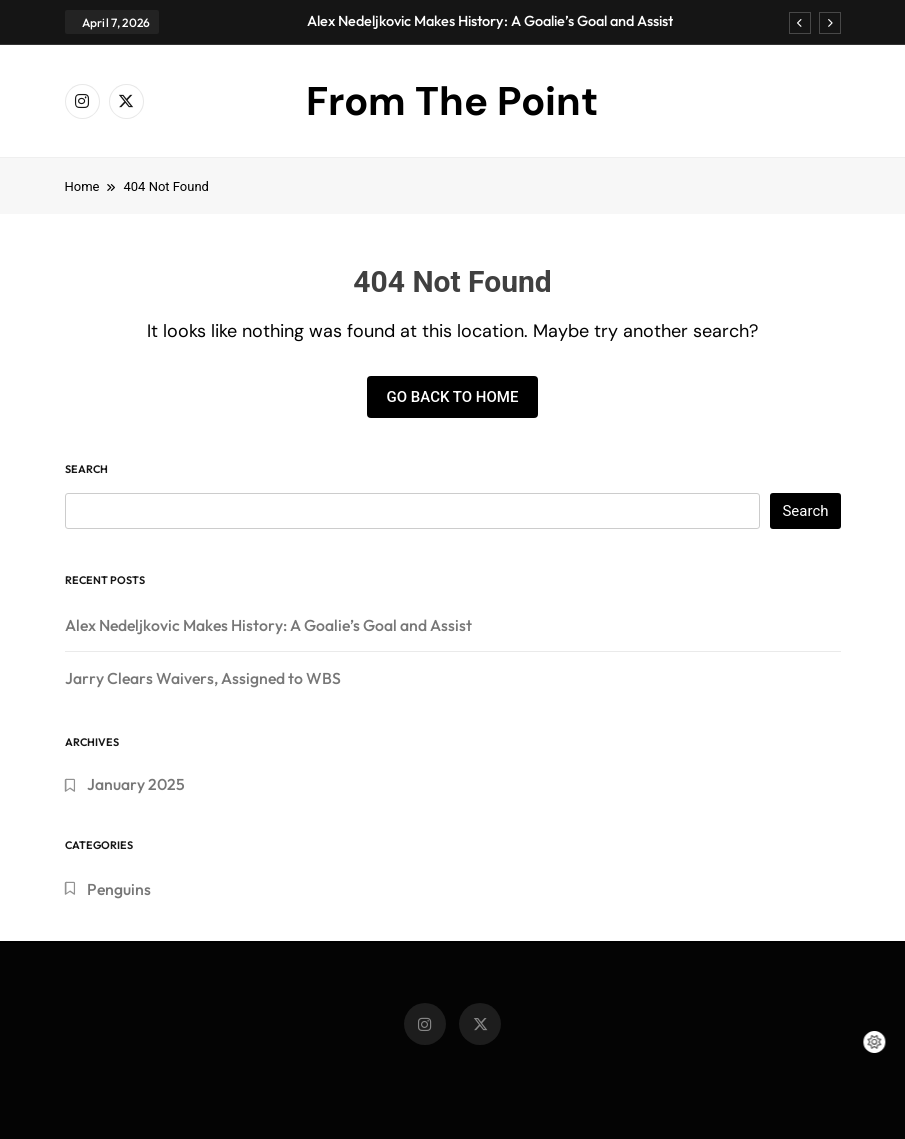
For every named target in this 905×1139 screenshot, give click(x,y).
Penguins (119, 889)
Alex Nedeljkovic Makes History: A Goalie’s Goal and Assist (490, 21)
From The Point (452, 101)
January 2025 (136, 784)
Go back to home (453, 397)
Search (86, 469)
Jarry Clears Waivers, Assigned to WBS (203, 678)
